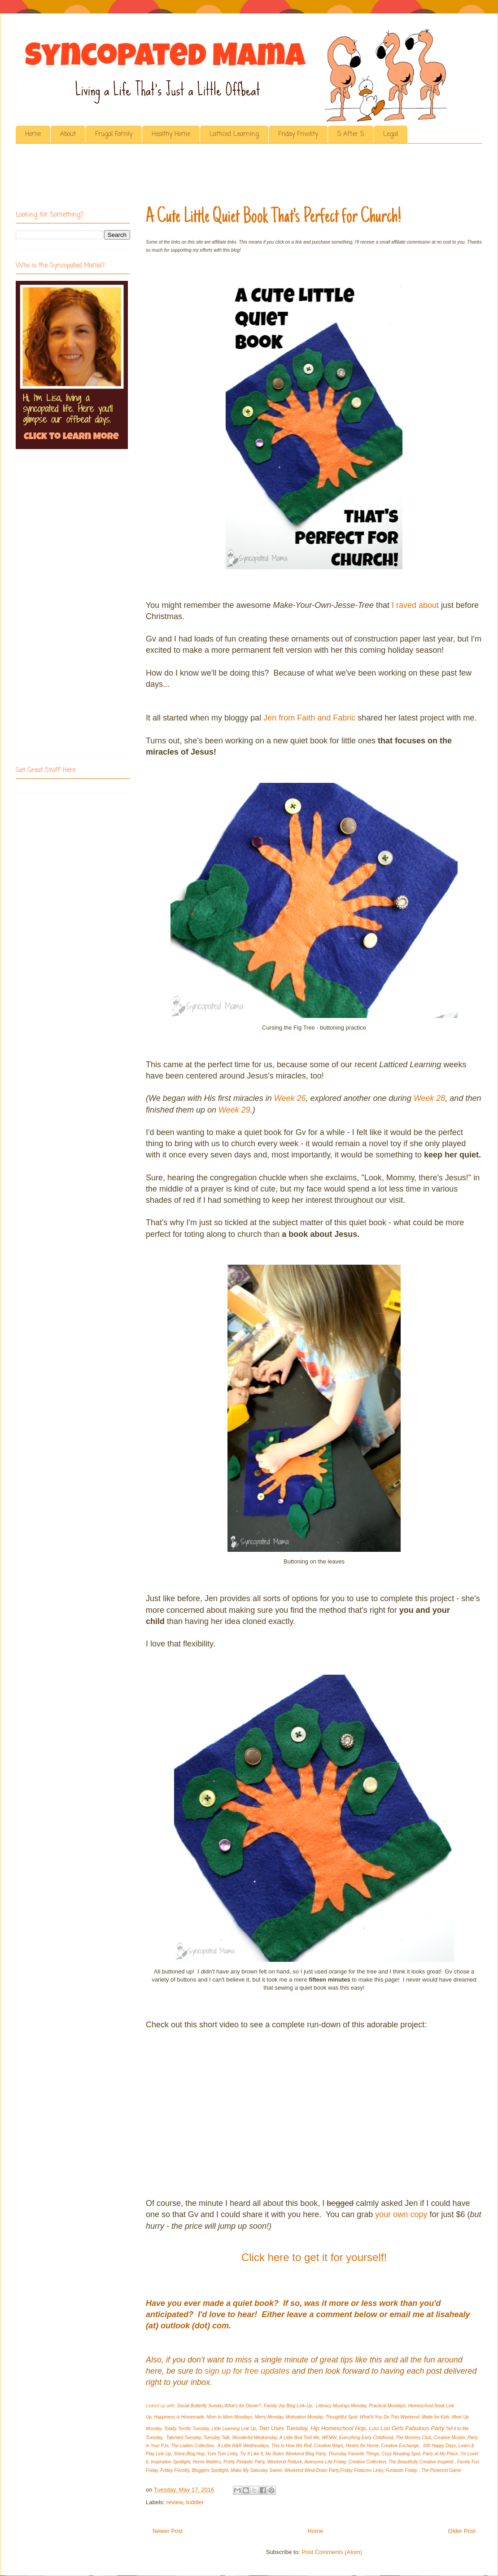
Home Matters (207, 2461)
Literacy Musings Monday (341, 2405)
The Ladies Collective (192, 2445)
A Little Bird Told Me (299, 2437)
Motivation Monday (304, 2416)
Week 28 (430, 1098)
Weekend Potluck (284, 2461)
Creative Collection (367, 2461)
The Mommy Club (413, 2437)
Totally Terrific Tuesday (186, 2428)
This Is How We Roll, (292, 2445)
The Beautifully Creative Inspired (421, 2461)
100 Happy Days (439, 2445)
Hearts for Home (361, 2445)
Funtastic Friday (402, 2470)
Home (33, 134)
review (174, 2502)
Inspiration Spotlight (170, 2461)
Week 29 (234, 1109)
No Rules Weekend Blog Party (296, 2453)
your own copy (401, 2214)
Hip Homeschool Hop (338, 2428)
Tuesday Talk (216, 2437)
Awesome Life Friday (324, 2461)
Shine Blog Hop (189, 2453)
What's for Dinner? (243, 2405)
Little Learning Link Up (234, 2428)
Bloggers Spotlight (210, 2470)
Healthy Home (171, 134)
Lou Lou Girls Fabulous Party (406, 2428)
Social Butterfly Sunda (199, 2405)
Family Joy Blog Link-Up (288, 2405)
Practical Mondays (387, 2405)
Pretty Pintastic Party (244, 2461)
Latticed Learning (234, 134)
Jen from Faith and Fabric (309, 717)
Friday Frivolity (298, 134)
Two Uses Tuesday (283, 2428)
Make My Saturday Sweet (256, 2470)
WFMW (329, 2437)
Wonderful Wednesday (254, 2437)
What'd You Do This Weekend (389, 2416)
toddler (195, 2502)
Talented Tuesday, (184, 2437)
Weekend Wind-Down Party (311, 2470)
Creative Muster (449, 2437)
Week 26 (290, 1098)
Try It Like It (251, 2453)
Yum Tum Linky (222, 2453)
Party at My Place (440, 2453)
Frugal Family (113, 134)
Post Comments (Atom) (331, 2552)
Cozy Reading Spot (400, 2453)
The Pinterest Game (441, 2470)
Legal (390, 134)
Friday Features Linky (361, 2470)
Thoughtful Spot (341, 2416)
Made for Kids (436, 2416)
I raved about (415, 605)
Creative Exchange (400, 2445)
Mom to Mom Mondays (230, 2416)
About (68, 134)
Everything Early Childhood (366, 2437)
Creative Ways (328, 2445)
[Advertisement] (179, 177)
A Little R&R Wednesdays (243, 2445)
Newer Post (168, 2531)
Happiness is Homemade (179, 2416)
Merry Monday (269, 2416)
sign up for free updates (247, 2370)
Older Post (462, 2531)
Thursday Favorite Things (353, 2453)
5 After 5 (350, 134)
